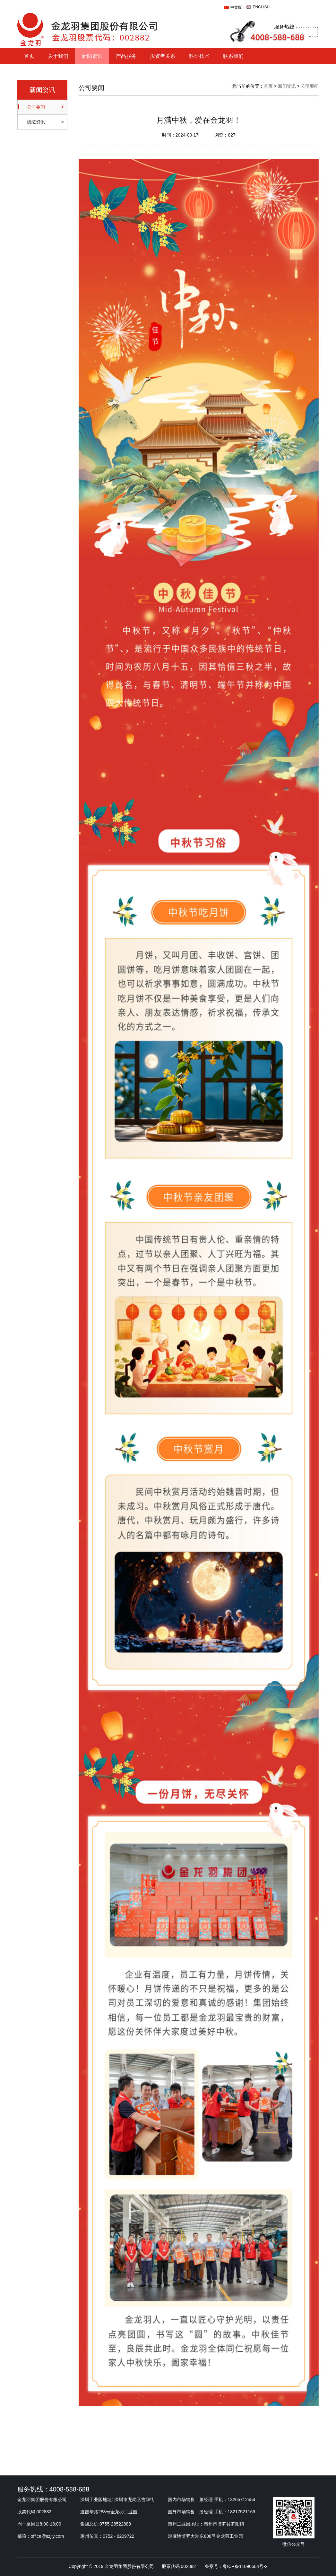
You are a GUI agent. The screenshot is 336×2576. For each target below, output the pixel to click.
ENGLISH (261, 7)
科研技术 (199, 56)
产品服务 (126, 56)
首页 (29, 56)
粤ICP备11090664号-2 (245, 2566)
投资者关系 (163, 56)
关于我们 (58, 56)
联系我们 (233, 56)
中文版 (236, 7)
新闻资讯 (92, 56)
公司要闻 (310, 86)
